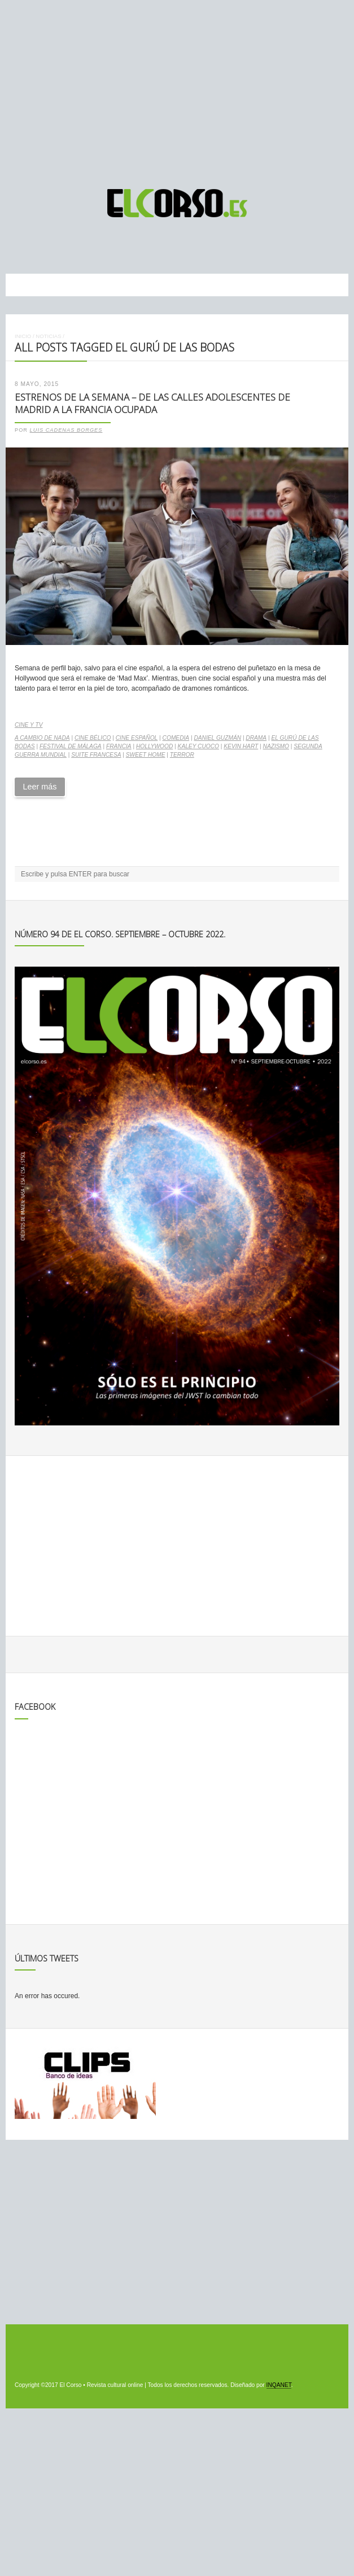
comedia (176, 738)
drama (256, 738)
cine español (137, 738)
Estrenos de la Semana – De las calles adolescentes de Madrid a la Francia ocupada (152, 403)
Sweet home (145, 755)
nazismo (276, 746)
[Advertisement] (177, 89)
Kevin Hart (241, 746)
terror (182, 755)
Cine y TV (28, 725)
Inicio (23, 336)
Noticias (48, 336)
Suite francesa (96, 755)
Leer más (39, 786)
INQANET (278, 2385)
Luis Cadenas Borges (66, 430)
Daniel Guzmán (217, 738)
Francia (119, 746)
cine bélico (93, 738)
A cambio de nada (42, 738)
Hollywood (154, 746)
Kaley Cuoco (198, 746)
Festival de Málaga (71, 746)
